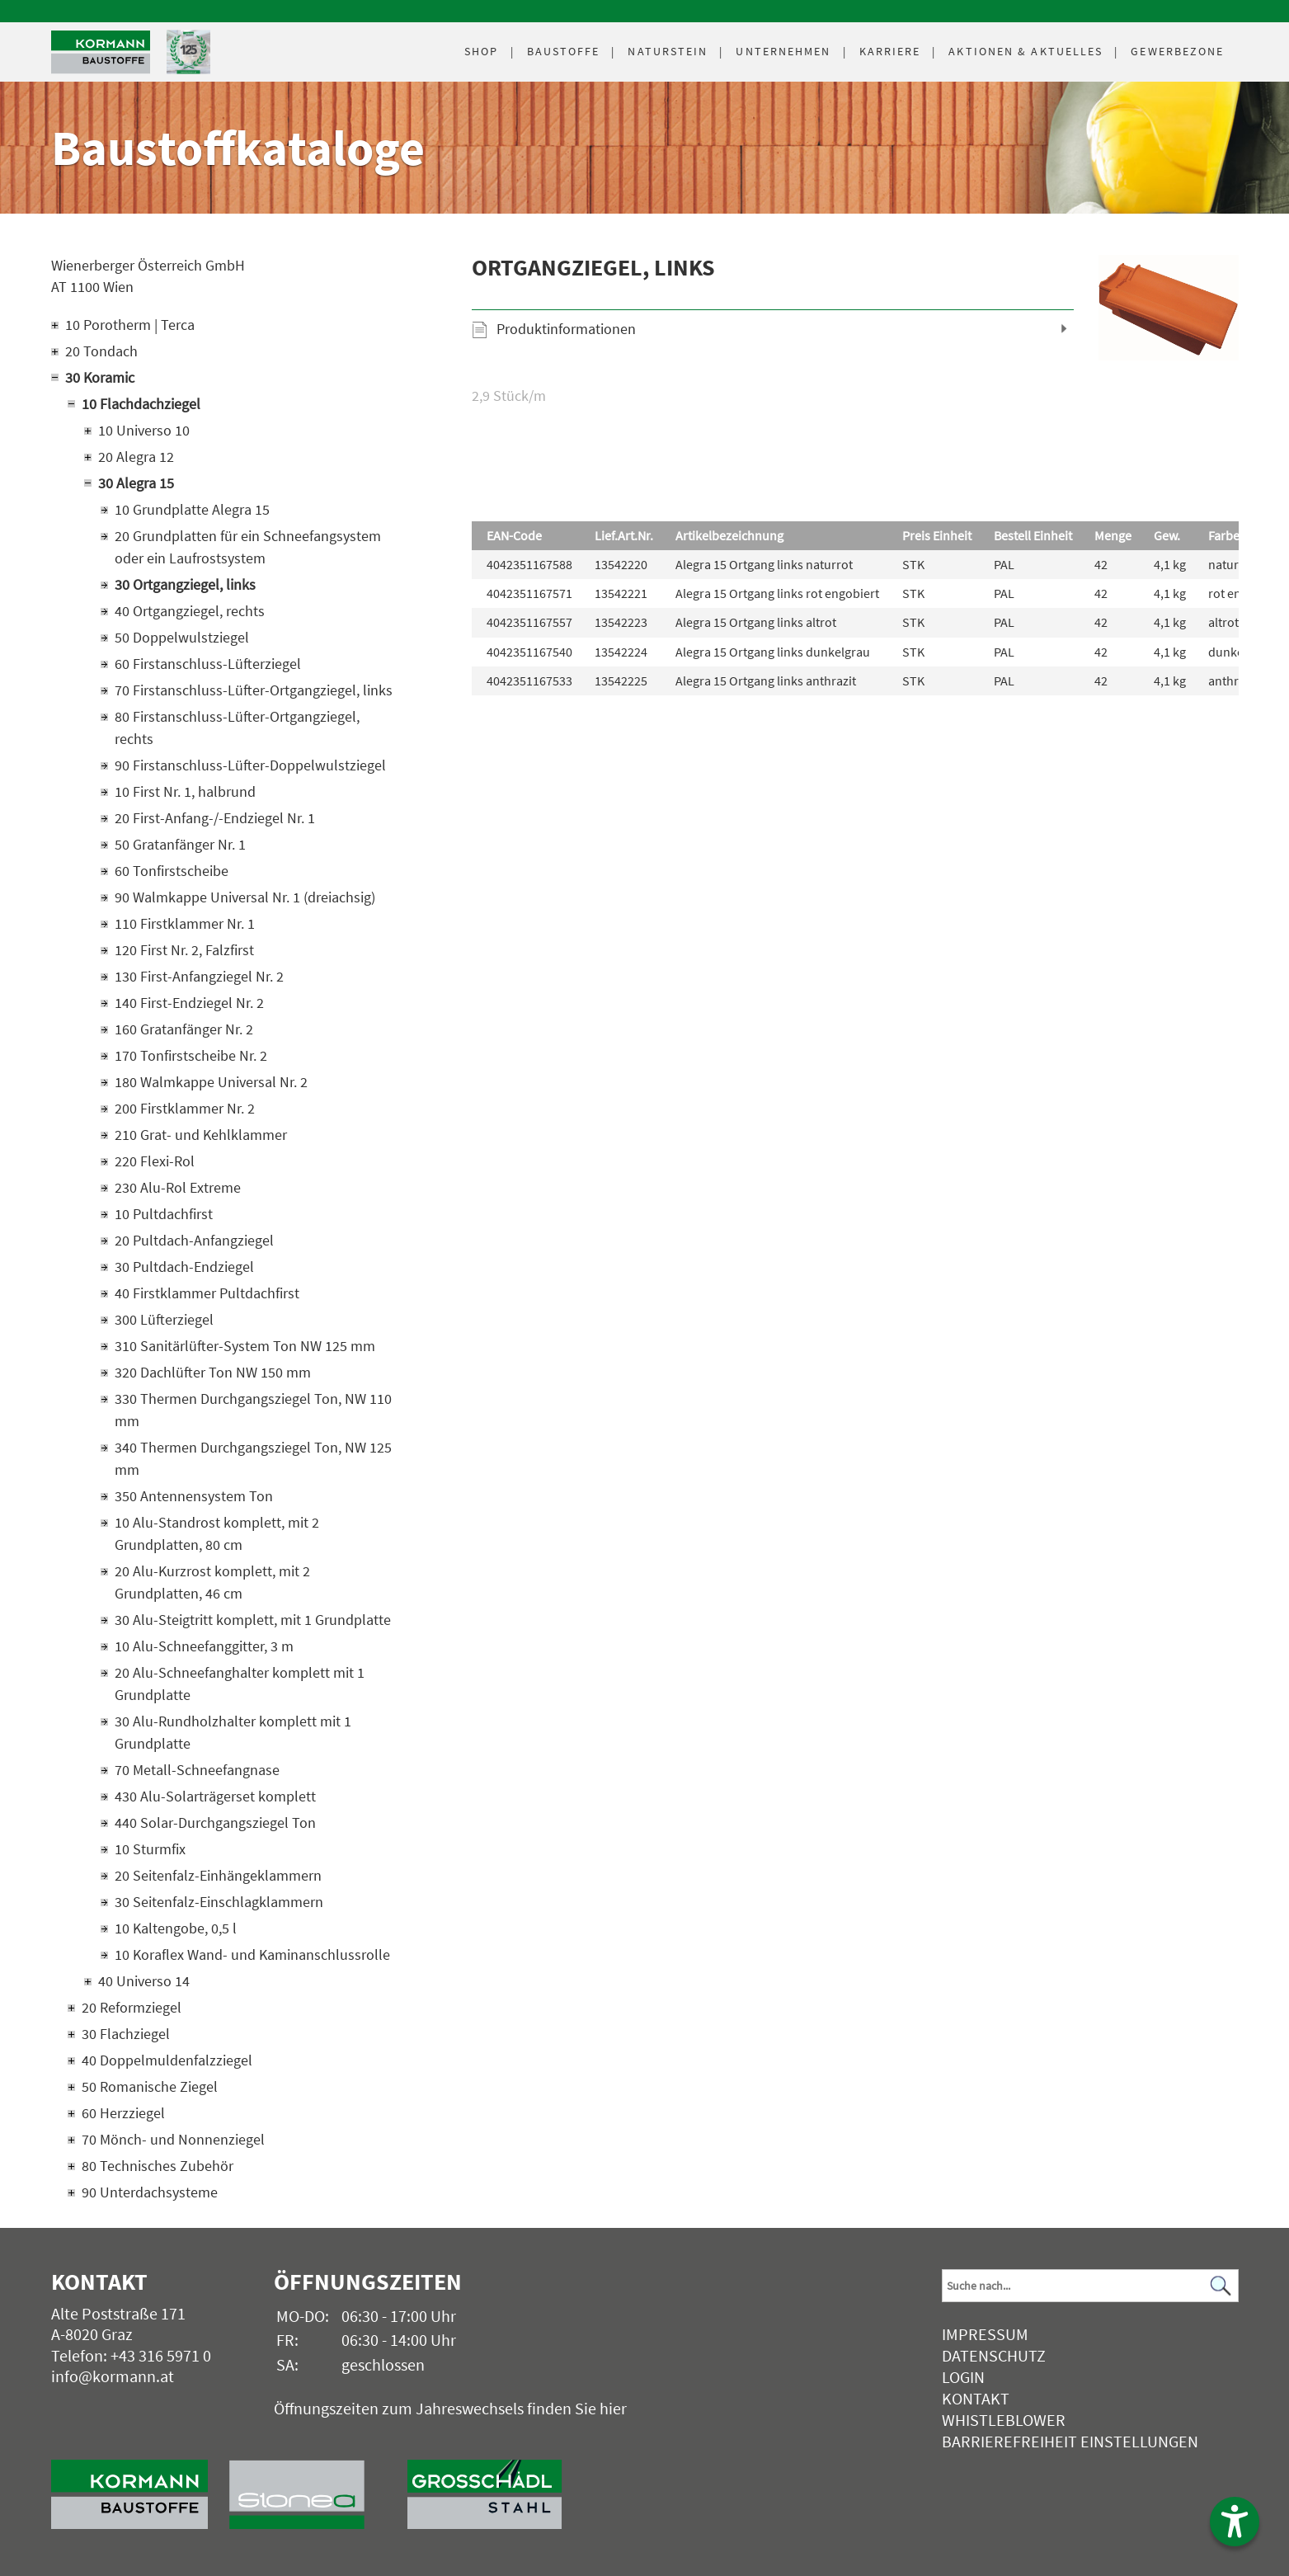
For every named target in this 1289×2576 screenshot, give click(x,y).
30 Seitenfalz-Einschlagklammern (219, 1901)
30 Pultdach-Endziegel (184, 1266)
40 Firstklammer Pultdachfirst (207, 1292)
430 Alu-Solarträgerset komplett (215, 1796)
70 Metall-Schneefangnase (197, 1769)
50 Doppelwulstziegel (182, 637)
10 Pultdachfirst (164, 1213)
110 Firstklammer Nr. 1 (185, 923)
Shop (481, 51)
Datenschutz (994, 2355)
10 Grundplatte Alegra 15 (192, 509)
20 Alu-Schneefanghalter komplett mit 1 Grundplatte (240, 1683)
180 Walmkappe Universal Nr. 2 (211, 1081)
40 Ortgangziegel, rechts (190, 610)
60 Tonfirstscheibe (171, 870)
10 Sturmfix (150, 1848)
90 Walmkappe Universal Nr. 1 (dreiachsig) (245, 897)
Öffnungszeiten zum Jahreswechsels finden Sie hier (450, 2408)
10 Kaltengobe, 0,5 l (176, 1928)
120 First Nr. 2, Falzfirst (184, 949)
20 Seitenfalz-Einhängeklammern (218, 1875)
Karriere (890, 51)
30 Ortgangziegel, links (185, 584)
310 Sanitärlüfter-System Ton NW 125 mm (245, 1345)
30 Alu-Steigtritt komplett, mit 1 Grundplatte (253, 1619)
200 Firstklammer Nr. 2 (185, 1108)
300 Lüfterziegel (164, 1319)
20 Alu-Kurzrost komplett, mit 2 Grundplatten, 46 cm (212, 1582)
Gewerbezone (1177, 51)
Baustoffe (563, 51)
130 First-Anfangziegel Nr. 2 (199, 976)
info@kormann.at (112, 2376)
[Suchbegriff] (1090, 2285)
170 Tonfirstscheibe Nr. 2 (191, 1055)
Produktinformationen (566, 328)
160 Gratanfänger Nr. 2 (184, 1029)
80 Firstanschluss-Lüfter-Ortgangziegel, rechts (237, 727)
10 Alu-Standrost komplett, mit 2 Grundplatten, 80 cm (217, 1533)
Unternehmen (783, 51)
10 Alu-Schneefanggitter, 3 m (204, 1645)
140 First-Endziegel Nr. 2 (189, 1002)
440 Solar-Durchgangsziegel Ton (215, 1822)
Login (963, 2376)
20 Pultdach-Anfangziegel (194, 1240)
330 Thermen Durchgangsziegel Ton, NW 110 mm (253, 1409)
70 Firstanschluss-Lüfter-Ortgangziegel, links (254, 689)
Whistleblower (1004, 2419)
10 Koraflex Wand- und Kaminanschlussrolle (252, 1954)
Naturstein (668, 51)
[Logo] (100, 52)
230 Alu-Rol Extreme (178, 1187)
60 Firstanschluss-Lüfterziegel (208, 663)
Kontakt (975, 2398)
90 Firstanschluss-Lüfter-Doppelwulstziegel (250, 765)
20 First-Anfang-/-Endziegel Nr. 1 (215, 817)
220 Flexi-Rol (155, 1160)
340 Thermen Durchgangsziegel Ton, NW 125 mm (253, 1458)
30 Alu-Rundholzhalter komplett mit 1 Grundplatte (233, 1732)
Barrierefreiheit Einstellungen (1070, 2441)
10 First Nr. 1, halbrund (185, 791)
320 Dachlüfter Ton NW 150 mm (213, 1372)
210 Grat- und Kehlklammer (201, 1134)
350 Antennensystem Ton (194, 1495)
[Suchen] (1221, 2286)
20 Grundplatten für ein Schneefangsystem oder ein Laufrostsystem (248, 546)
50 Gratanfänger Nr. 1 (180, 844)
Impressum (985, 2334)
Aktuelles (1025, 51)
